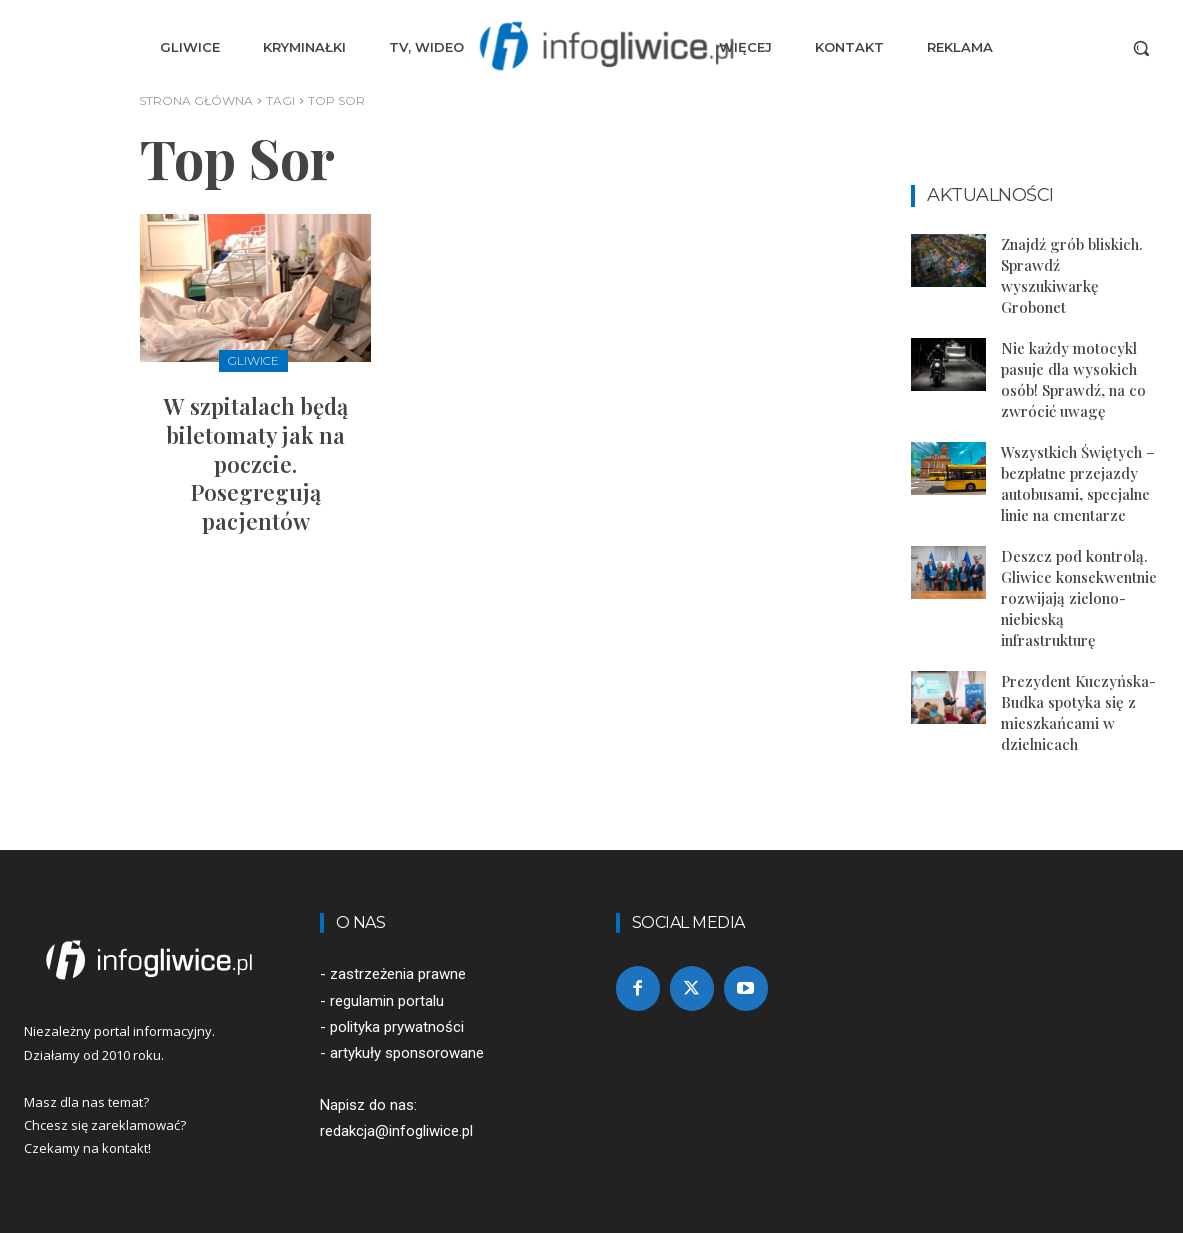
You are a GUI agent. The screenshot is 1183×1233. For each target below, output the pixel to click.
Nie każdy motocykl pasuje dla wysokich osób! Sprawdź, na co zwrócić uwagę (1073, 379)
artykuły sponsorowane (407, 1053)
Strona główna (196, 100)
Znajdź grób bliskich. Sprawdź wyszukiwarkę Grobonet (1072, 275)
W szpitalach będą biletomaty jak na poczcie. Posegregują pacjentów (256, 463)
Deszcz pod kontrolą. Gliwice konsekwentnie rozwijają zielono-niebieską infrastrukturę (1079, 598)
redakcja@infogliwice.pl (396, 1131)
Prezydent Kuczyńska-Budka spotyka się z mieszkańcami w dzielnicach (1078, 712)
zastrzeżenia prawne (398, 974)
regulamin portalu (387, 1001)
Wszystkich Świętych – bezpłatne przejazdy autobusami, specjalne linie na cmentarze (1078, 483)
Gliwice (253, 360)
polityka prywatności (397, 1027)
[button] (1141, 48)
